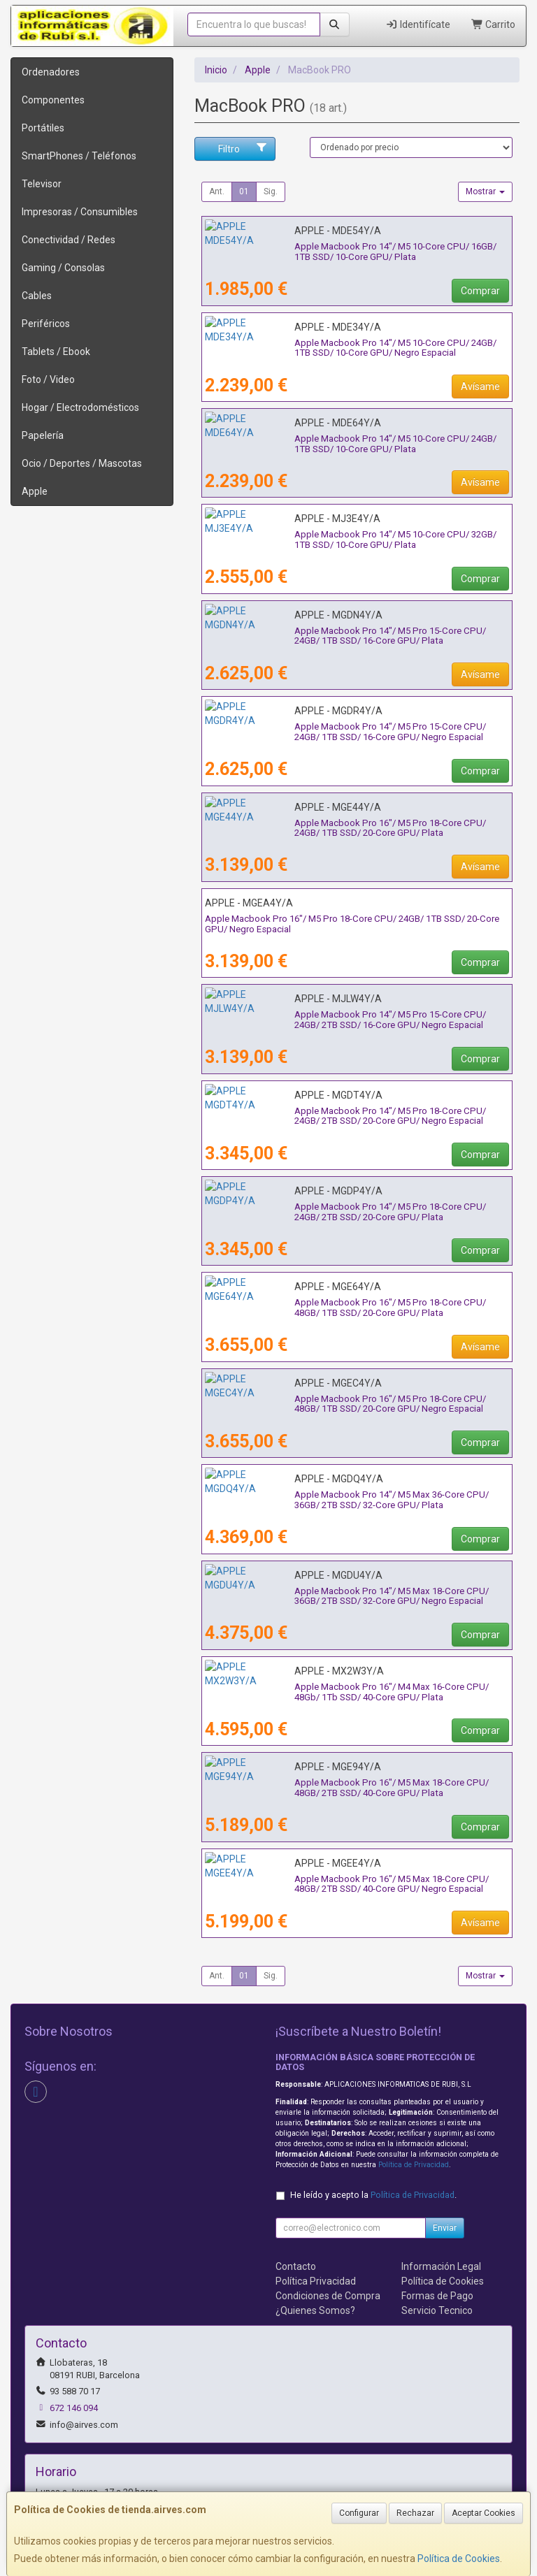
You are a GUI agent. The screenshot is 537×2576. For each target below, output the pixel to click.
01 (244, 191)
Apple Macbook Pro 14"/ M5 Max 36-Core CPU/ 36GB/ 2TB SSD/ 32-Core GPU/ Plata (353, 1499)
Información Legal (441, 2266)
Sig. (271, 191)
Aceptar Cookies (483, 2513)
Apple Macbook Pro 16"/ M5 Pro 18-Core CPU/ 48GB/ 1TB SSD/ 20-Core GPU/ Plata (352, 1307)
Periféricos (46, 323)
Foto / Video (48, 379)
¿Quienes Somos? (315, 2310)
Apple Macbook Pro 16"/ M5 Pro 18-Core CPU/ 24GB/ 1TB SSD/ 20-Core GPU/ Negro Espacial (352, 923)
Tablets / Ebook (56, 351)
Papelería (43, 435)
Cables (37, 295)
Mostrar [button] (485, 191)
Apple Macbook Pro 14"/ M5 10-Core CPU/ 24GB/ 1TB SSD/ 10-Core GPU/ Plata (356, 443)
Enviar (445, 2228)
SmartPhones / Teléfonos (79, 155)
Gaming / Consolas (63, 267)
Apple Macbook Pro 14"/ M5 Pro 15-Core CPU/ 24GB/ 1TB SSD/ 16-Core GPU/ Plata (352, 635)
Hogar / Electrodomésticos (80, 407)
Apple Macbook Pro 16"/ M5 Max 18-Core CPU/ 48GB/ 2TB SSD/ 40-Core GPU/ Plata (353, 1787)
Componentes (53, 100)
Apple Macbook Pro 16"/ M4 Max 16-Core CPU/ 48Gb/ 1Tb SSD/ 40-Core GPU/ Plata (353, 1691)
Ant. (216, 191)
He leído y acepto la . (373, 2195)
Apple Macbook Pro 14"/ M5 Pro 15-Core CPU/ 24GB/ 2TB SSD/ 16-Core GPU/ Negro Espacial (352, 1019)
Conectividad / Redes (68, 239)
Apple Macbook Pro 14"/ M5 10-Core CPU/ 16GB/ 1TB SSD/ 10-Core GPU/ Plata (356, 251)
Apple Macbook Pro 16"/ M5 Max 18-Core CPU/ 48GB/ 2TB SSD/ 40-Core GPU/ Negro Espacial (353, 1884)
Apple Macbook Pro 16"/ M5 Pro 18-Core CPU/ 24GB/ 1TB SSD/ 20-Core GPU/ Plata (352, 828)
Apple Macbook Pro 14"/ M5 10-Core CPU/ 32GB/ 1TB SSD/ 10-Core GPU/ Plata (356, 539)
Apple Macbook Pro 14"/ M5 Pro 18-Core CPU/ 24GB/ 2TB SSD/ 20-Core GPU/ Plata (352, 1211)
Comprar (480, 290)
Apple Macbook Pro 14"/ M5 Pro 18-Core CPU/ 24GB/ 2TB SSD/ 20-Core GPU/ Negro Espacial (352, 1116)
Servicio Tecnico (437, 2310)
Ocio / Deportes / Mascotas (82, 463)
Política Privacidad (315, 2281)
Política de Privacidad (413, 2165)
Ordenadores (51, 72)
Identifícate (417, 24)
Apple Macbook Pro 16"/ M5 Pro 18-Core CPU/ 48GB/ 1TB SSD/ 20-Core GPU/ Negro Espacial (352, 1404)
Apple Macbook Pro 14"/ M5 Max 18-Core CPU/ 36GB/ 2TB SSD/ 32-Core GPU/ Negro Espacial (353, 1596)
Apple (35, 491)
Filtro (243, 148)
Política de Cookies (458, 2558)
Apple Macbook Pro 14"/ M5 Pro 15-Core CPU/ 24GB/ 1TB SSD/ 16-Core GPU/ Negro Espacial (352, 731)
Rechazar (415, 2513)
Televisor (42, 183)
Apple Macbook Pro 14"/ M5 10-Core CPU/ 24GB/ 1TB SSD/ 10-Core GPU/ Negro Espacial (356, 348)
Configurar (359, 2513)
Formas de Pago (437, 2295)
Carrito (493, 24)
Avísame (480, 386)
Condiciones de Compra (327, 2295)
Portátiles (43, 127)
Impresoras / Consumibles (80, 211)
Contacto (295, 2266)
